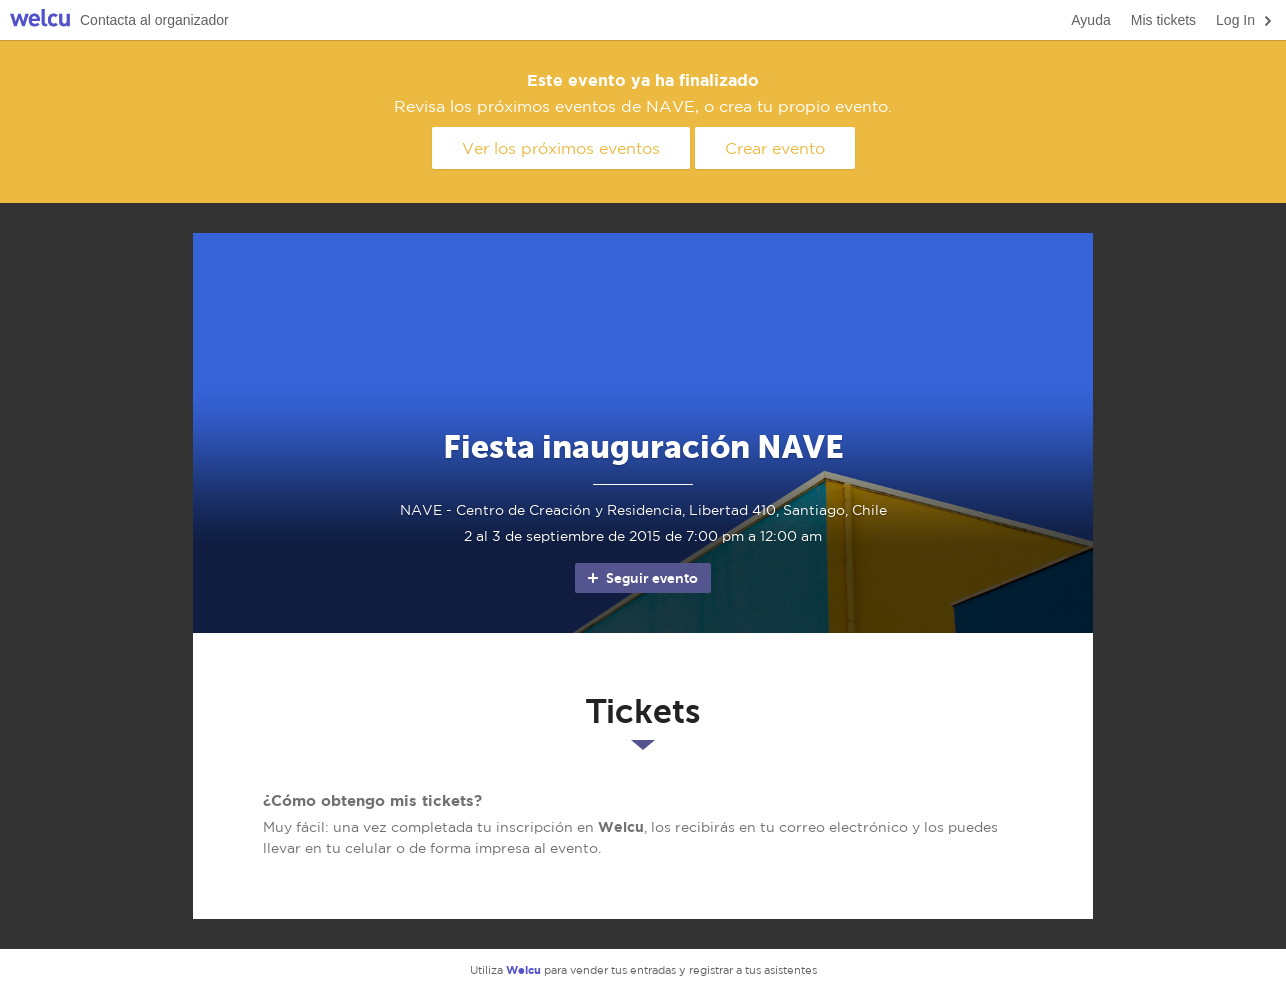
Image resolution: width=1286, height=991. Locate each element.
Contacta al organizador (154, 20)
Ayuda (1090, 20)
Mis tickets (1163, 20)
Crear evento (775, 148)
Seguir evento (641, 578)
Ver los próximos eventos (561, 148)
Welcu (40, 20)
